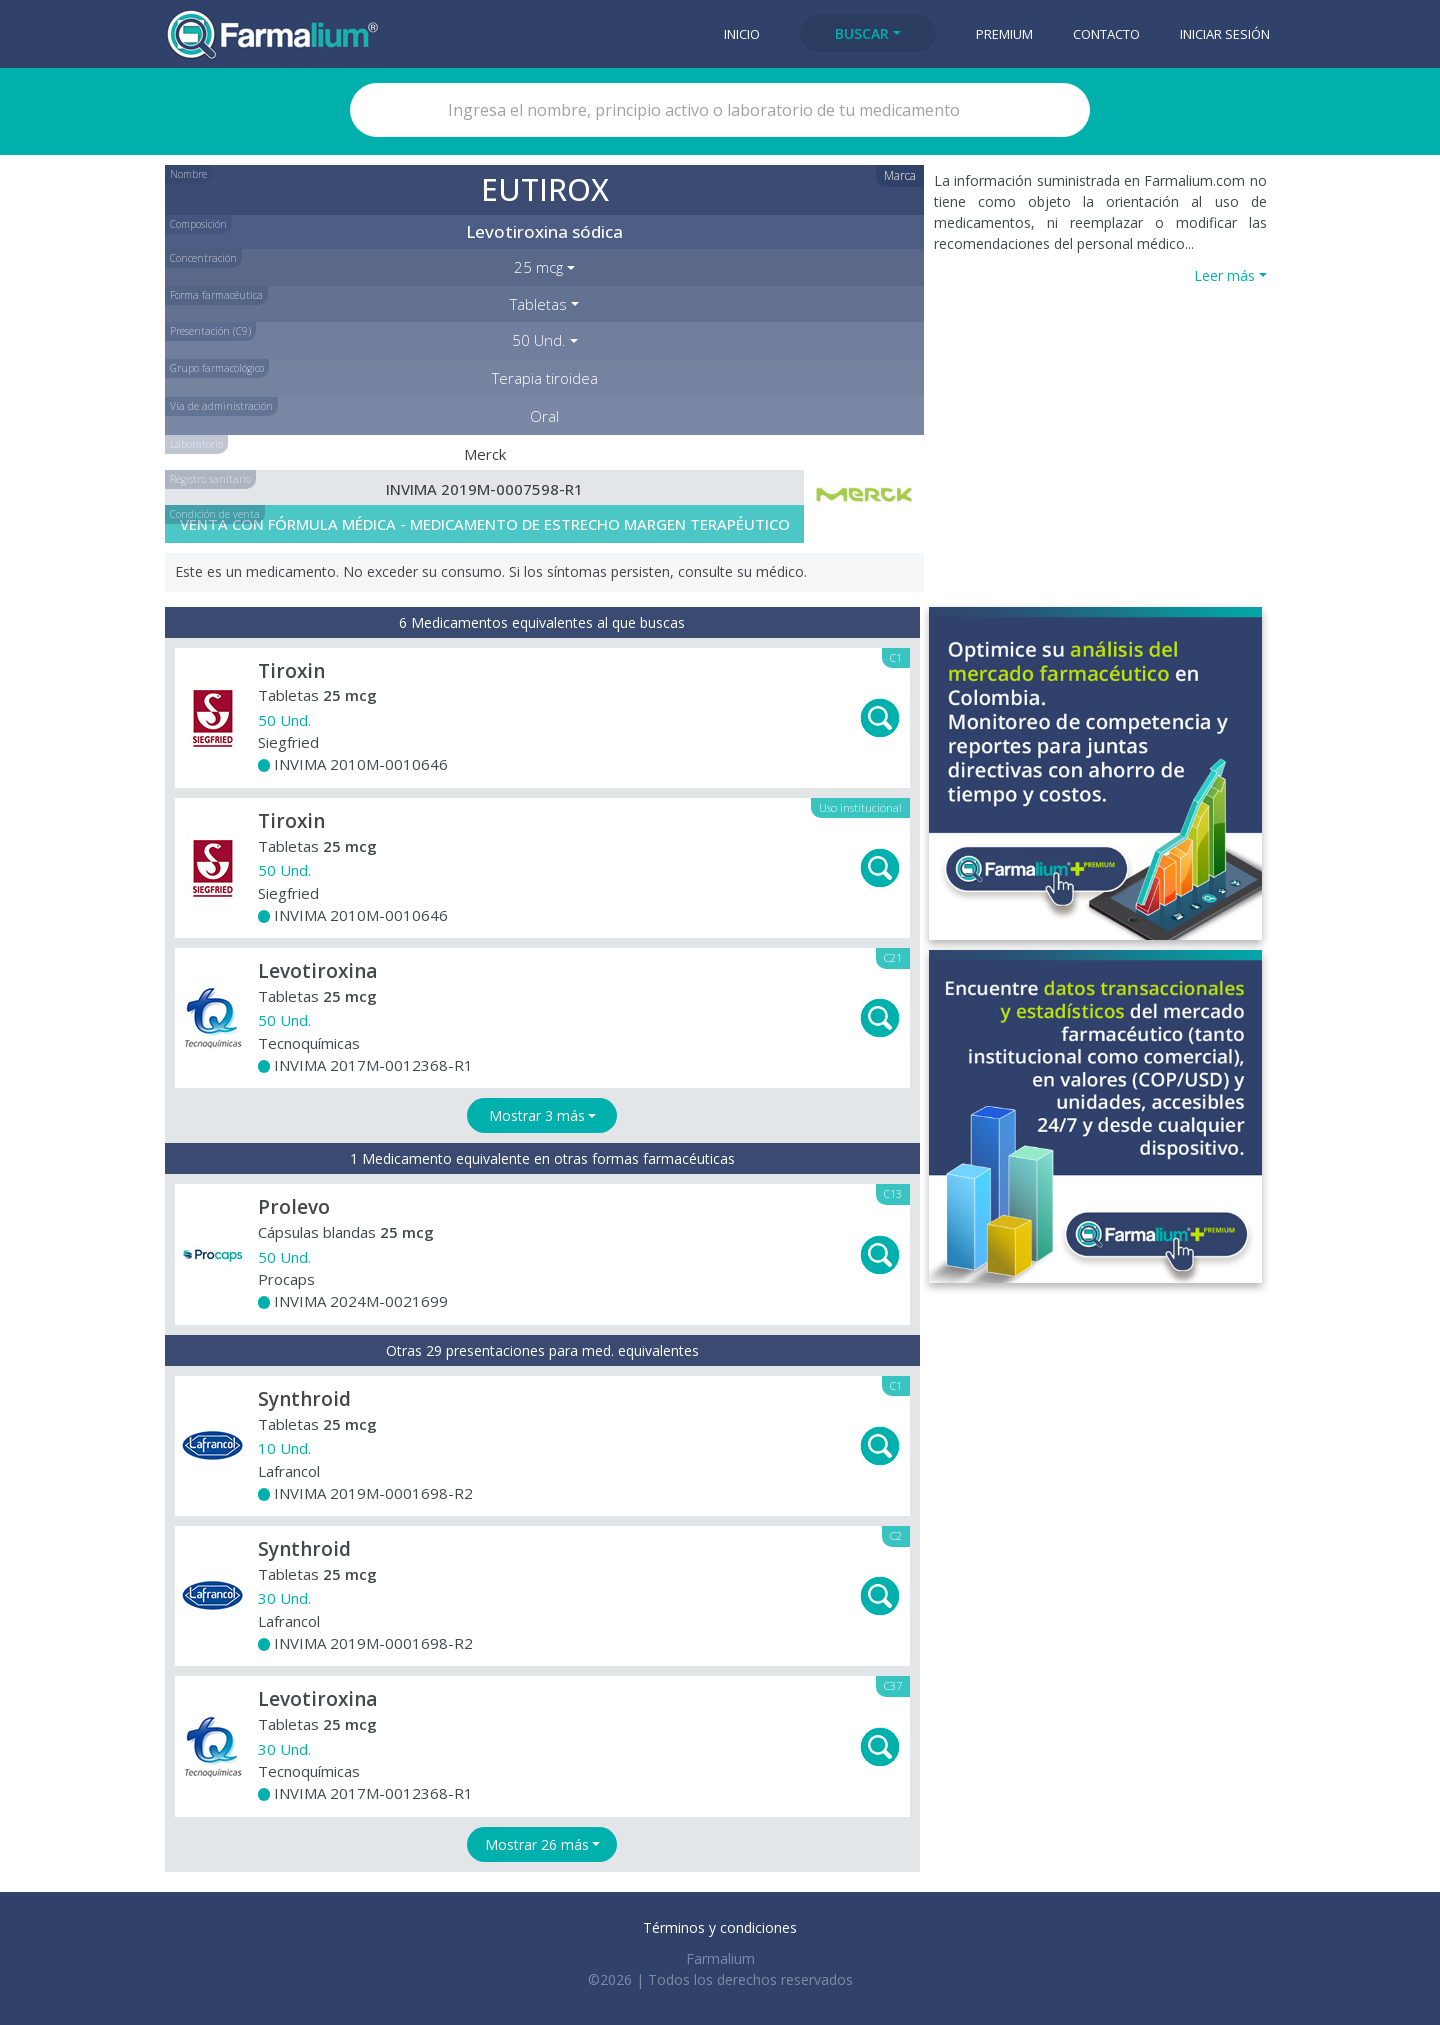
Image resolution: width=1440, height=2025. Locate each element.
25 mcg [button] (538, 267)
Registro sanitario (210, 479)
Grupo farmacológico (217, 368)
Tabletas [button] (538, 304)
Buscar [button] (862, 33)
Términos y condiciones (720, 1927)
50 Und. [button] (539, 340)
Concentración (203, 258)
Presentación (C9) (210, 331)
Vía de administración (221, 406)
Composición (198, 224)
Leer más (1224, 275)
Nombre (188, 174)
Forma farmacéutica (216, 295)
